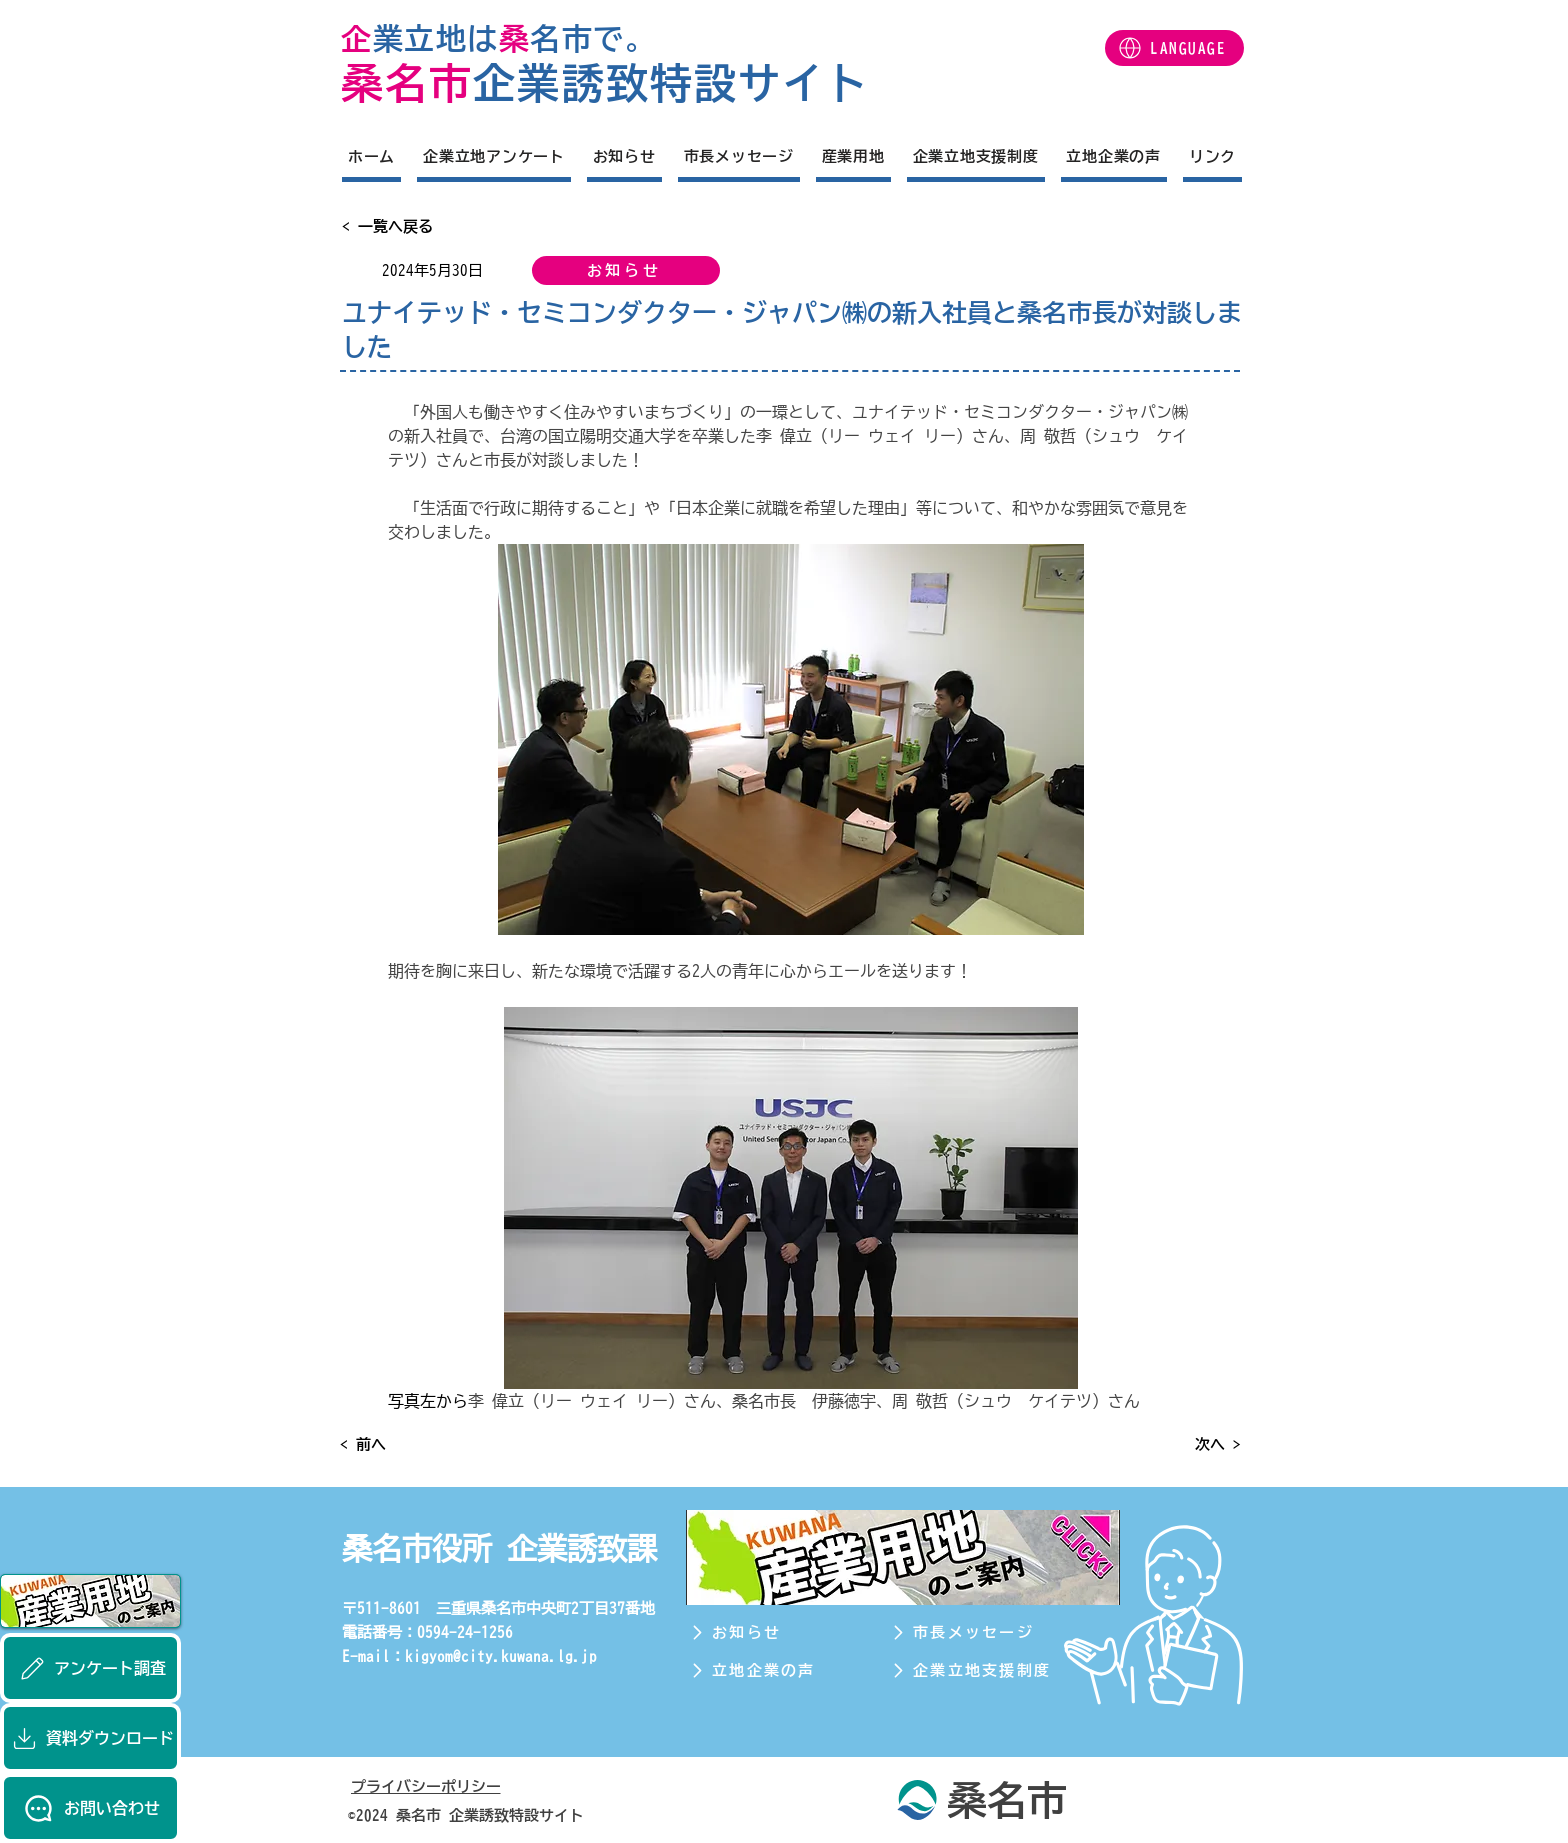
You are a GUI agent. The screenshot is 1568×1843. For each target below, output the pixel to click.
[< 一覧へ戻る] (408, 226)
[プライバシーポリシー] (446, 1786)
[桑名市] (979, 1799)
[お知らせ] (626, 270)
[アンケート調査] (90, 1668)
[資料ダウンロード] (90, 1738)
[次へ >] (1191, 1444)
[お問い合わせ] (90, 1808)
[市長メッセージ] (981, 1632)
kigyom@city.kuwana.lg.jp (501, 1656)
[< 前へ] (406, 1444)
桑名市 (407, 83)
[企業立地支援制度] (981, 1670)
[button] (1174, 48)
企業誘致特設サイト (671, 83)
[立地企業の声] (780, 1670)
